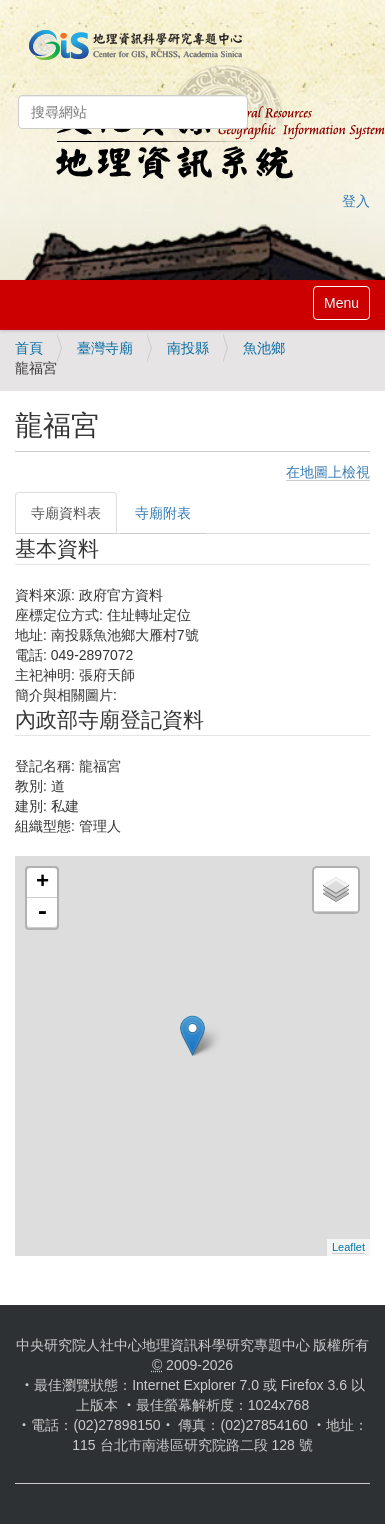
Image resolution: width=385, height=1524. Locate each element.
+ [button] (42, 883)
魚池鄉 (264, 348)
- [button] (42, 913)
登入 (356, 201)
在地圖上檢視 (328, 472)
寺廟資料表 (66, 513)
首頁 (29, 348)
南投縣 (188, 348)
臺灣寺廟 (105, 348)
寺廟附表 (163, 513)
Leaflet (348, 1247)
